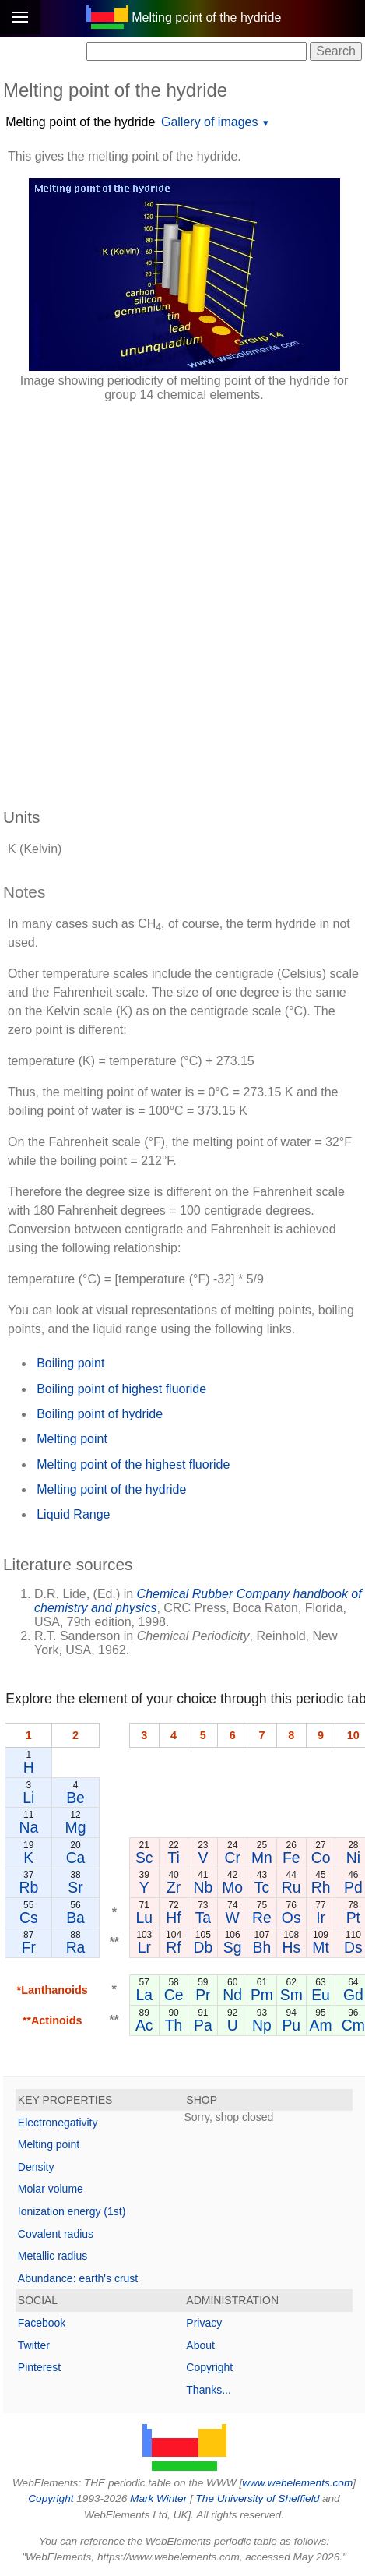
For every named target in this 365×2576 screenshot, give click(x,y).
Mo (232, 1887)
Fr (29, 1947)
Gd (353, 1994)
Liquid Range (73, 1514)
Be (75, 1797)
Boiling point (70, 1363)
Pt (353, 1917)
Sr (75, 1887)
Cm (353, 2025)
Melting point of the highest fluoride (133, 1464)
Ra (76, 1947)
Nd (232, 1994)
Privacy (204, 2323)
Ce (174, 1994)
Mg (75, 1827)
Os (291, 1917)
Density (36, 2167)
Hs (291, 1947)
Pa (203, 2025)
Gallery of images (209, 122)
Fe (291, 1857)
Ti (173, 1857)
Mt (320, 1947)
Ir (320, 1917)
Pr (202, 1994)
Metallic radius (52, 2256)
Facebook (41, 2323)
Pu (291, 2025)
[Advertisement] (182, 597)
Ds (353, 1947)
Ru (291, 1887)
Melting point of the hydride (80, 122)
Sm (291, 1994)
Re (262, 1917)
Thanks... (208, 2390)
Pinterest (39, 2367)
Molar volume (50, 2189)
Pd (353, 1887)
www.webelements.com (297, 2483)
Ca (76, 1857)
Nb (202, 1887)
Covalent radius (55, 2234)
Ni (353, 1857)
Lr (144, 1947)
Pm (262, 1994)
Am (321, 2025)
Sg (232, 1947)
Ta (203, 1917)
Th (174, 2025)
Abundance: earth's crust (78, 2278)
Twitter (34, 2345)
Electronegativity (58, 2122)
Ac (144, 2025)
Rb (28, 1887)
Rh (321, 1887)
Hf (173, 1917)
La (144, 1994)
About (200, 2345)
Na (28, 1827)
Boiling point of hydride (100, 1413)
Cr (232, 1857)
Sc (144, 1857)
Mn (261, 1857)
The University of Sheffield (259, 2498)
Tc (261, 1887)
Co (321, 1857)
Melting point (72, 1438)
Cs (28, 1917)
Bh (262, 1947)
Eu (320, 1994)
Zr (174, 1887)
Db (202, 1947)
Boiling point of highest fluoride (121, 1389)
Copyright (209, 2367)
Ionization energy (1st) (72, 2211)
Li (28, 1797)
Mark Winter (158, 2498)
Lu (144, 1917)
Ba (75, 1917)
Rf (173, 1947)
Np (262, 2025)
